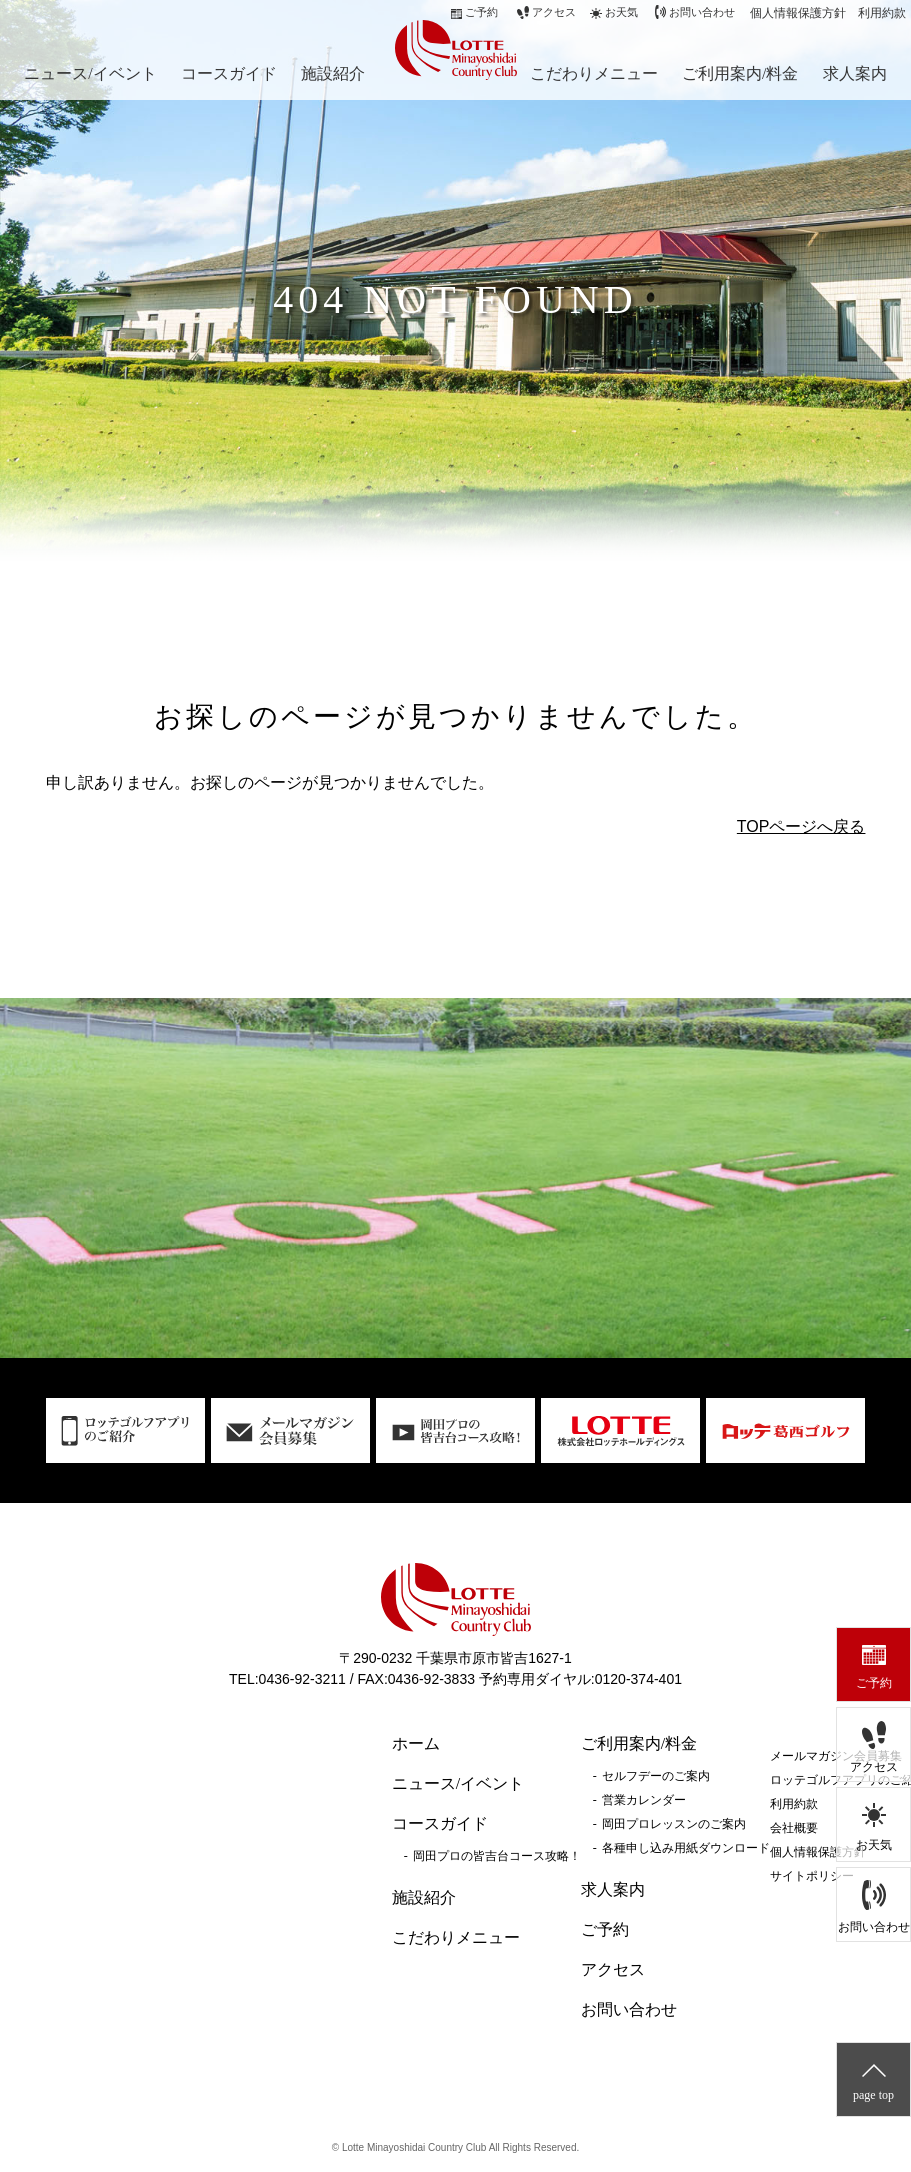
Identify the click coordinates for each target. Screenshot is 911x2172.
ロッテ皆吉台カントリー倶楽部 (451, 48)
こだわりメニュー (594, 73)
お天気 (874, 1845)
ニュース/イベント (90, 73)
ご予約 (874, 1683)
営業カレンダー (644, 1800)
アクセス (874, 1767)
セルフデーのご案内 (656, 1776)
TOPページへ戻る (801, 826)
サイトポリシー (812, 1876)
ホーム (416, 1743)
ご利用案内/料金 (740, 73)
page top (873, 2095)
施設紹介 (333, 73)
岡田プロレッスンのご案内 (674, 1824)
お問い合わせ (874, 1927)
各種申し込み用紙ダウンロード (686, 1848)
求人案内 (855, 73)
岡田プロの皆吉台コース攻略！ (497, 1856)
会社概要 (794, 1828)
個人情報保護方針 (798, 13)
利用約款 (882, 13)
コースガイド (229, 73)
